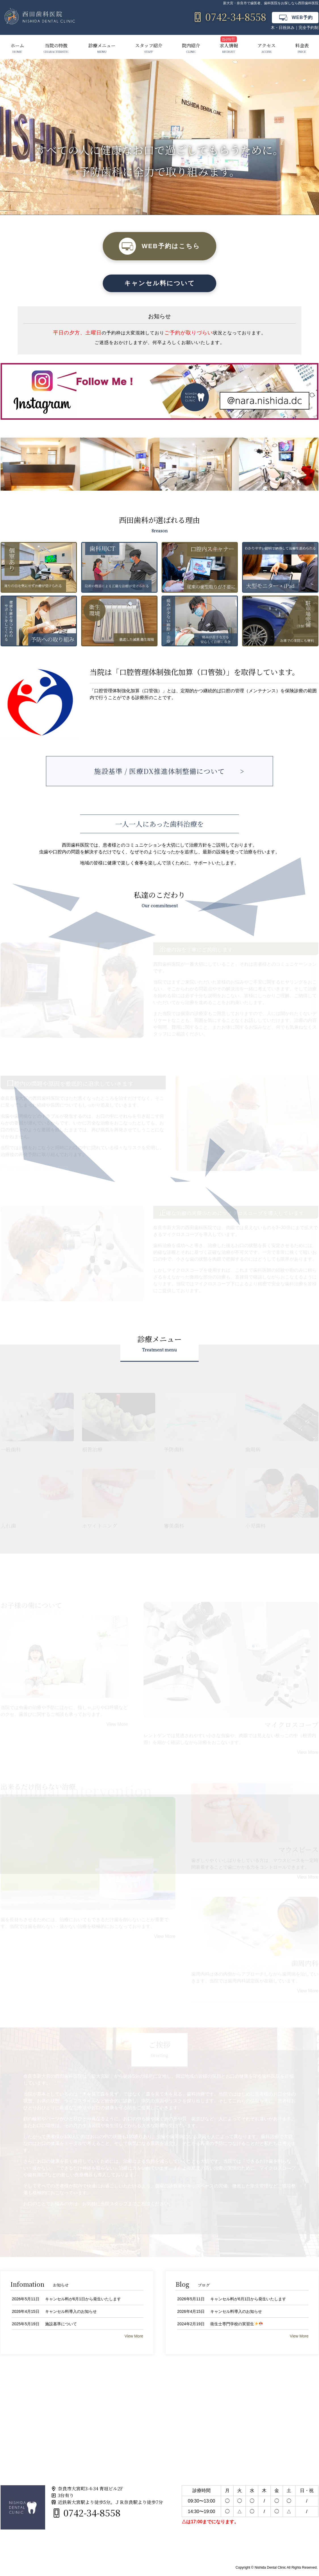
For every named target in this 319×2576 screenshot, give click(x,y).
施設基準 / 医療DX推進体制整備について (159, 771)
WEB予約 (295, 17)
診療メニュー (102, 48)
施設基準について (61, 2324)
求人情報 (229, 48)
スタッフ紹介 (148, 48)
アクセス (266, 48)
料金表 (302, 48)
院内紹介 (191, 48)
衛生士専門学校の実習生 (236, 2324)
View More (117, 1724)
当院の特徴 (56, 48)
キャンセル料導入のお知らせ (71, 2311)
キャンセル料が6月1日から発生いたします (83, 2299)
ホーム (17, 48)
